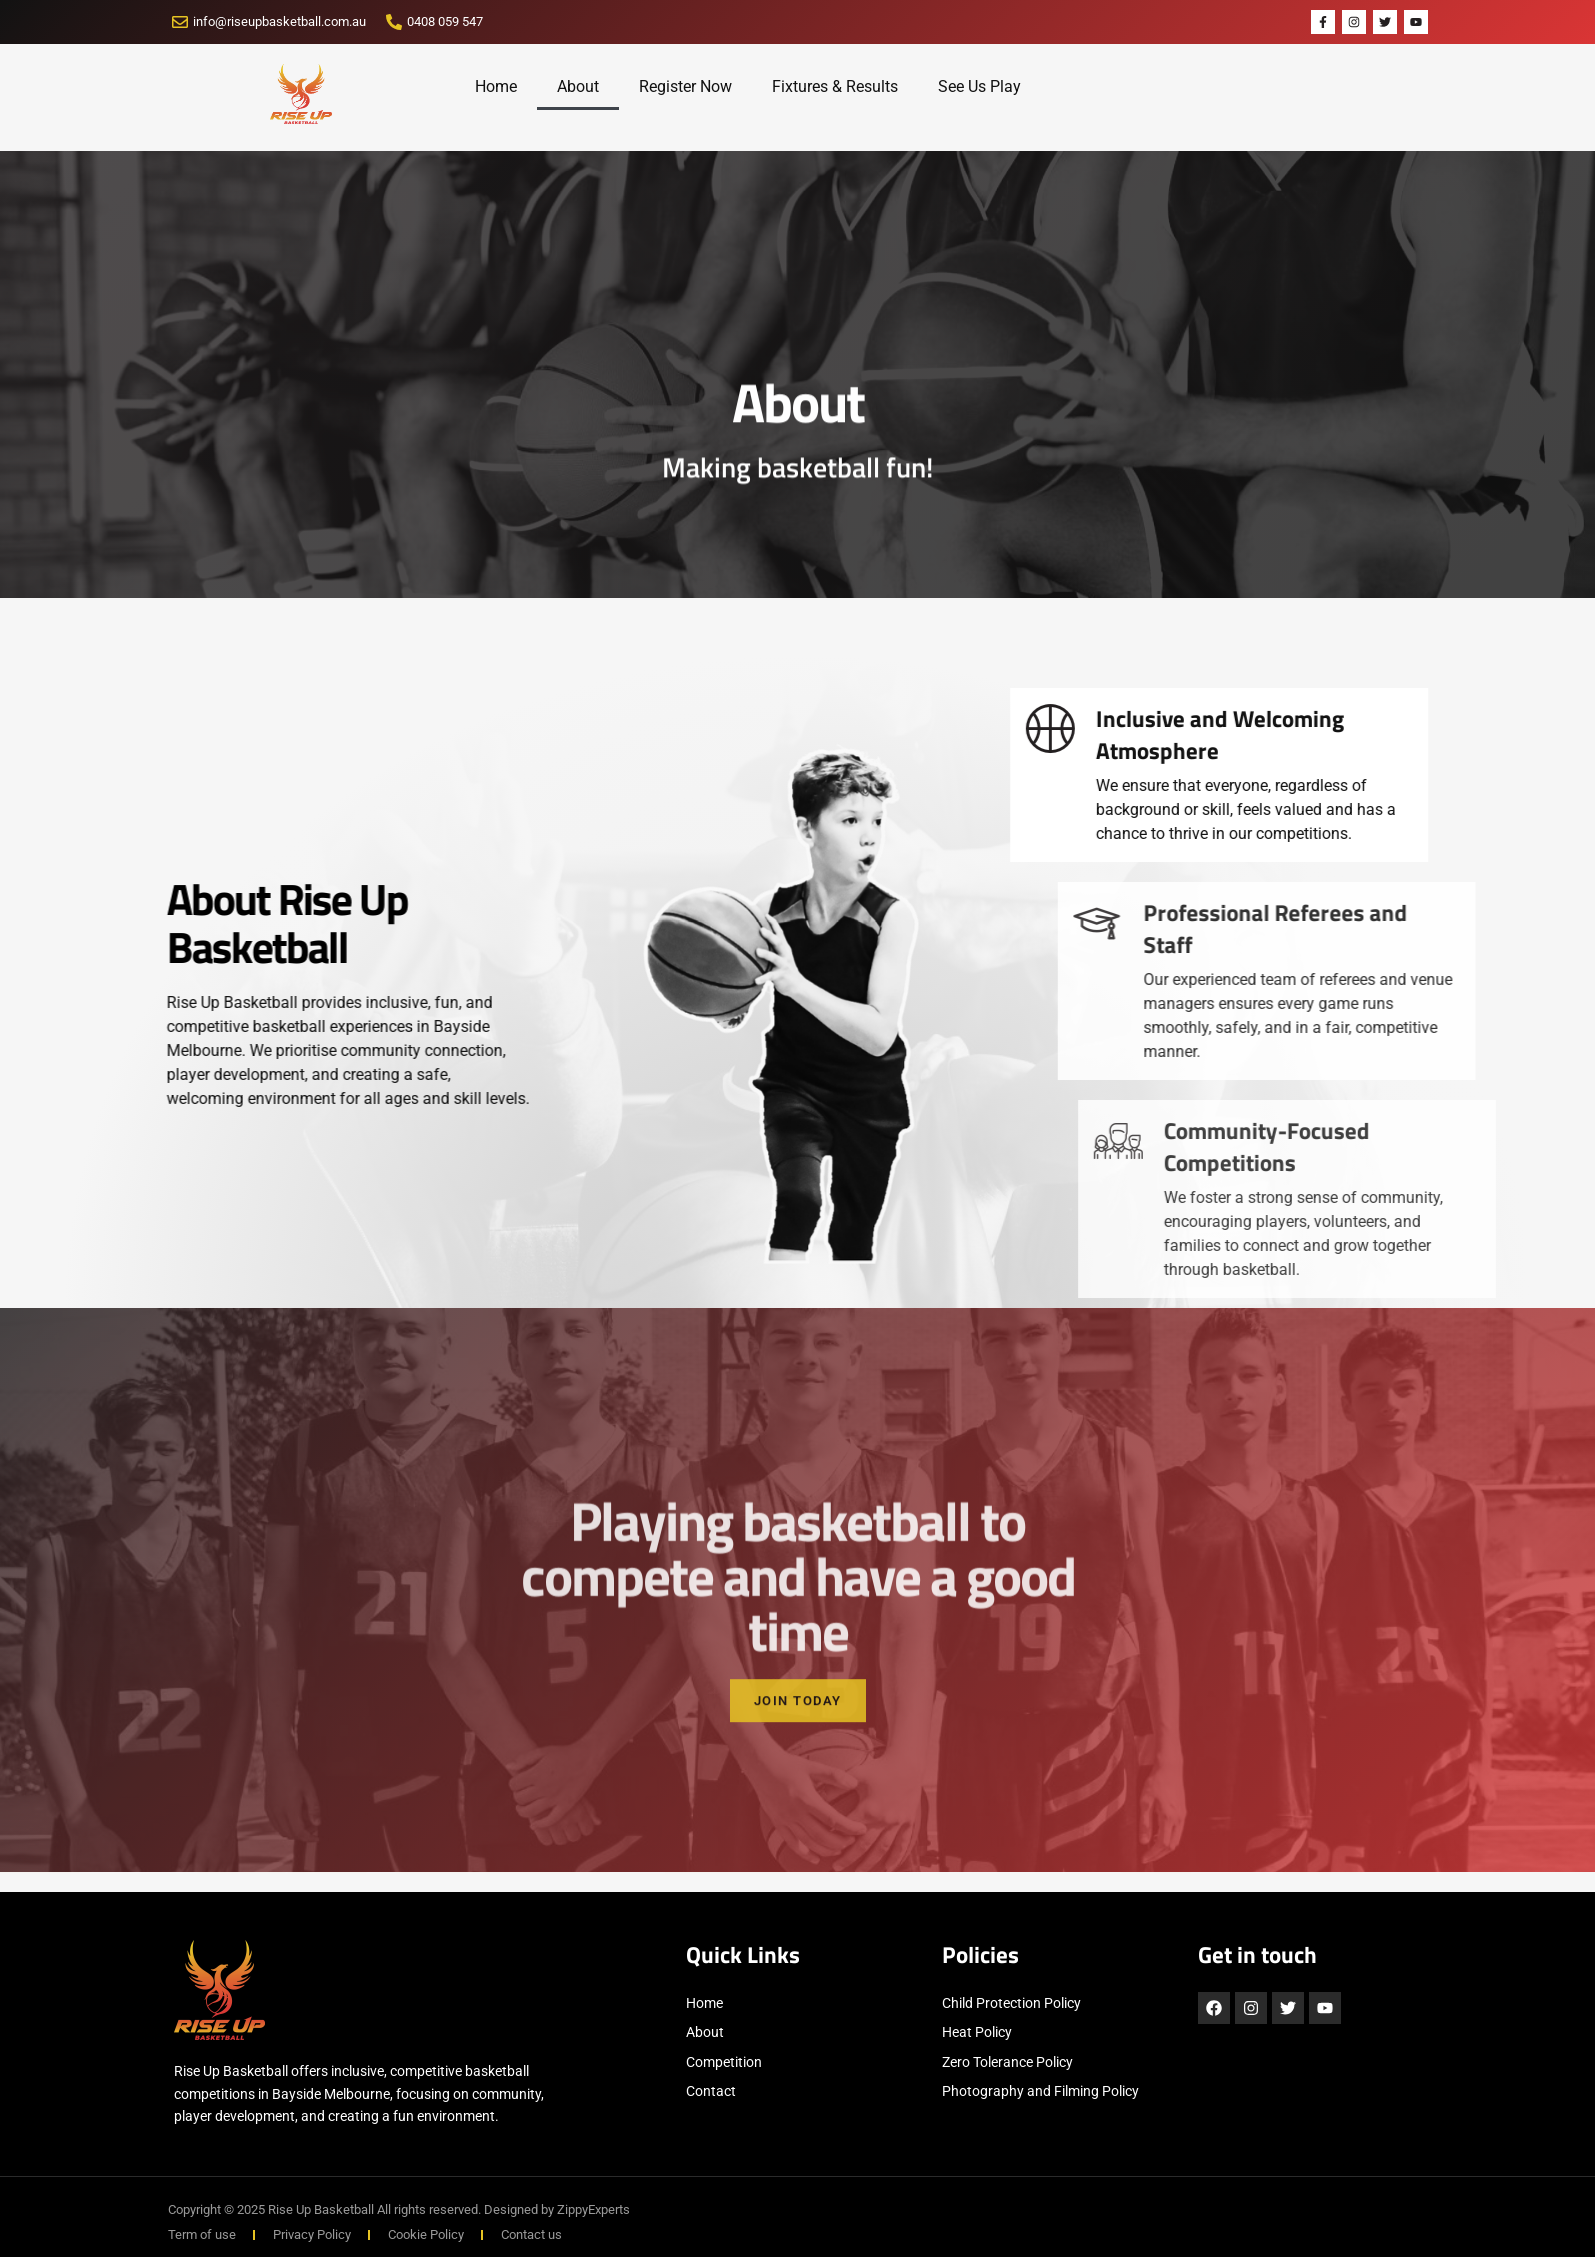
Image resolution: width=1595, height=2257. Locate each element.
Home (496, 86)
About (578, 86)
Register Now (685, 86)
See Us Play (979, 86)
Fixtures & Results (835, 86)
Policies (980, 1955)
